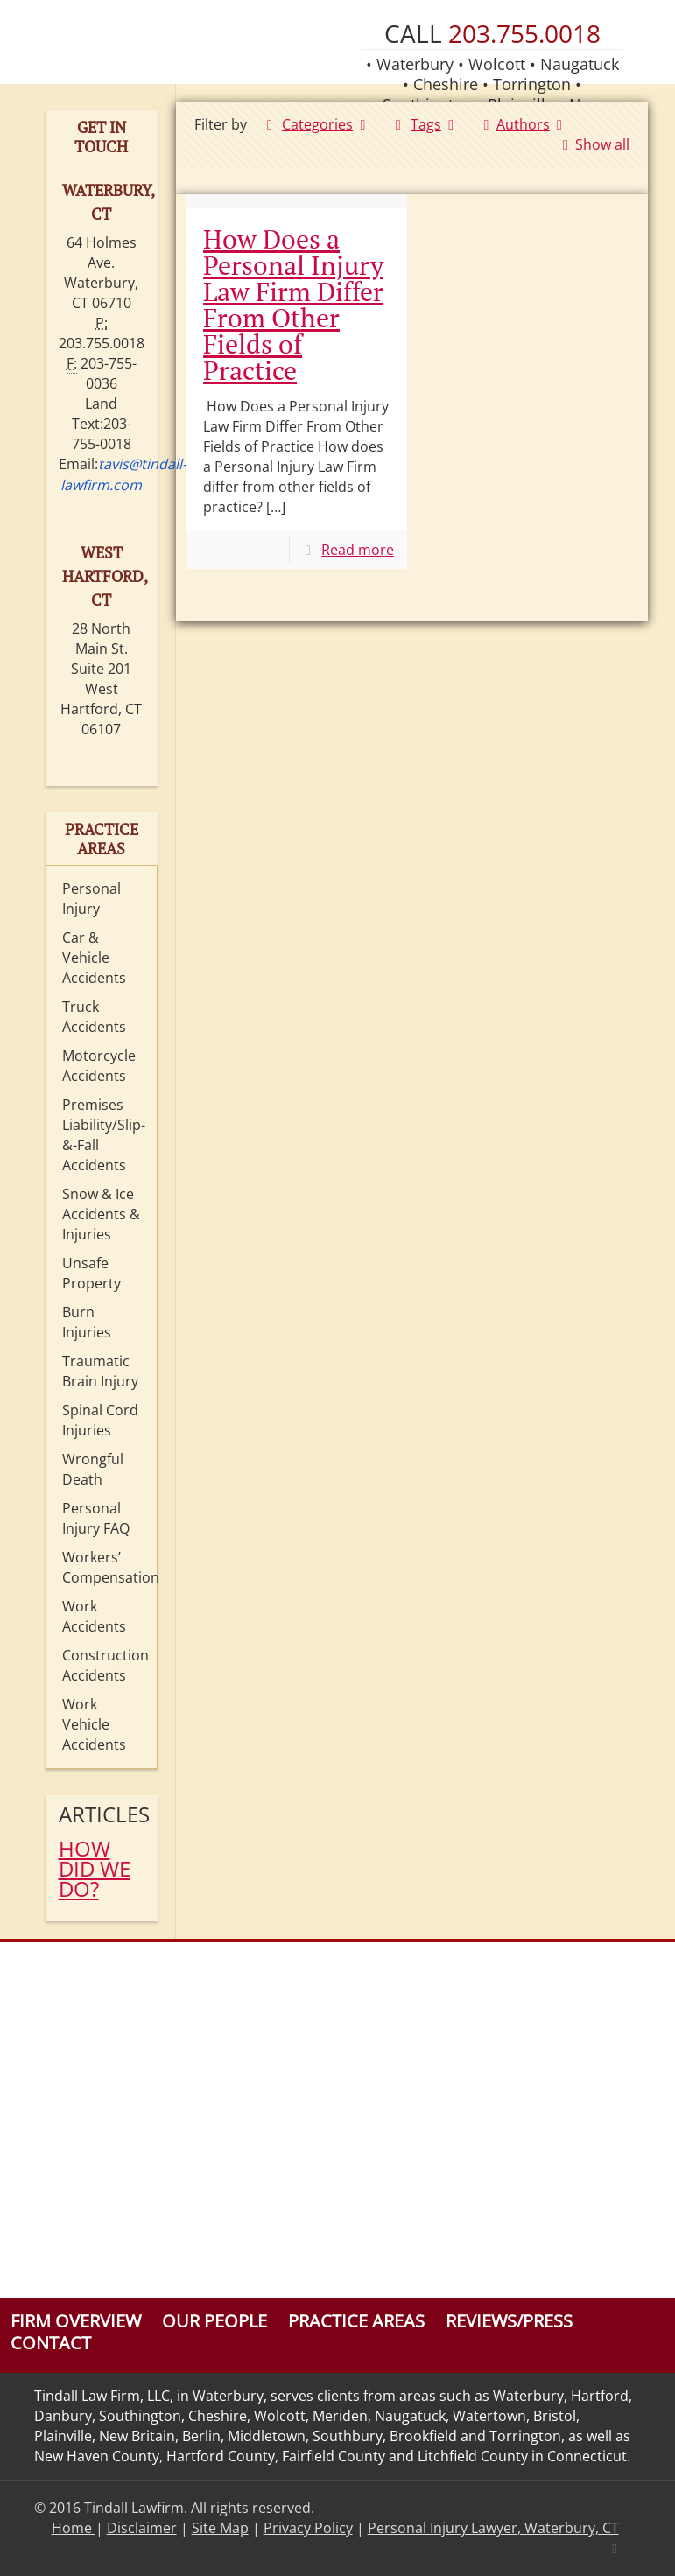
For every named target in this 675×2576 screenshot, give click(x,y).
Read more (357, 549)
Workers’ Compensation (105, 1567)
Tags (425, 124)
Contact (51, 2343)
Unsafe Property (91, 1273)
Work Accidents (94, 1616)
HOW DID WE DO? (94, 1868)
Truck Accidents (94, 1016)
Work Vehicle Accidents (94, 1724)
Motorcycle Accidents (99, 1065)
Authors (522, 124)
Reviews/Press (509, 2321)
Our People (214, 2321)
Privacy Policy (308, 2527)
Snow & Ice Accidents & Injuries (101, 1214)
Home (73, 2527)
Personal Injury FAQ (96, 1518)
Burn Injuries (86, 1322)
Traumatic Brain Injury (100, 1371)
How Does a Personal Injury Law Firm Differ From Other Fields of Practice (293, 304)
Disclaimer (142, 2527)
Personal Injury (91, 898)
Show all (592, 144)
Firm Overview (76, 2321)
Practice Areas (356, 2321)
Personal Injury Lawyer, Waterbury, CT (493, 2527)
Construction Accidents (105, 1665)
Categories (316, 124)
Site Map (220, 2527)
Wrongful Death (92, 1469)
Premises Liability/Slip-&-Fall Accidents (103, 1135)
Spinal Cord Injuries (100, 1420)
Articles (102, 1814)
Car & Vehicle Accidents (94, 957)
